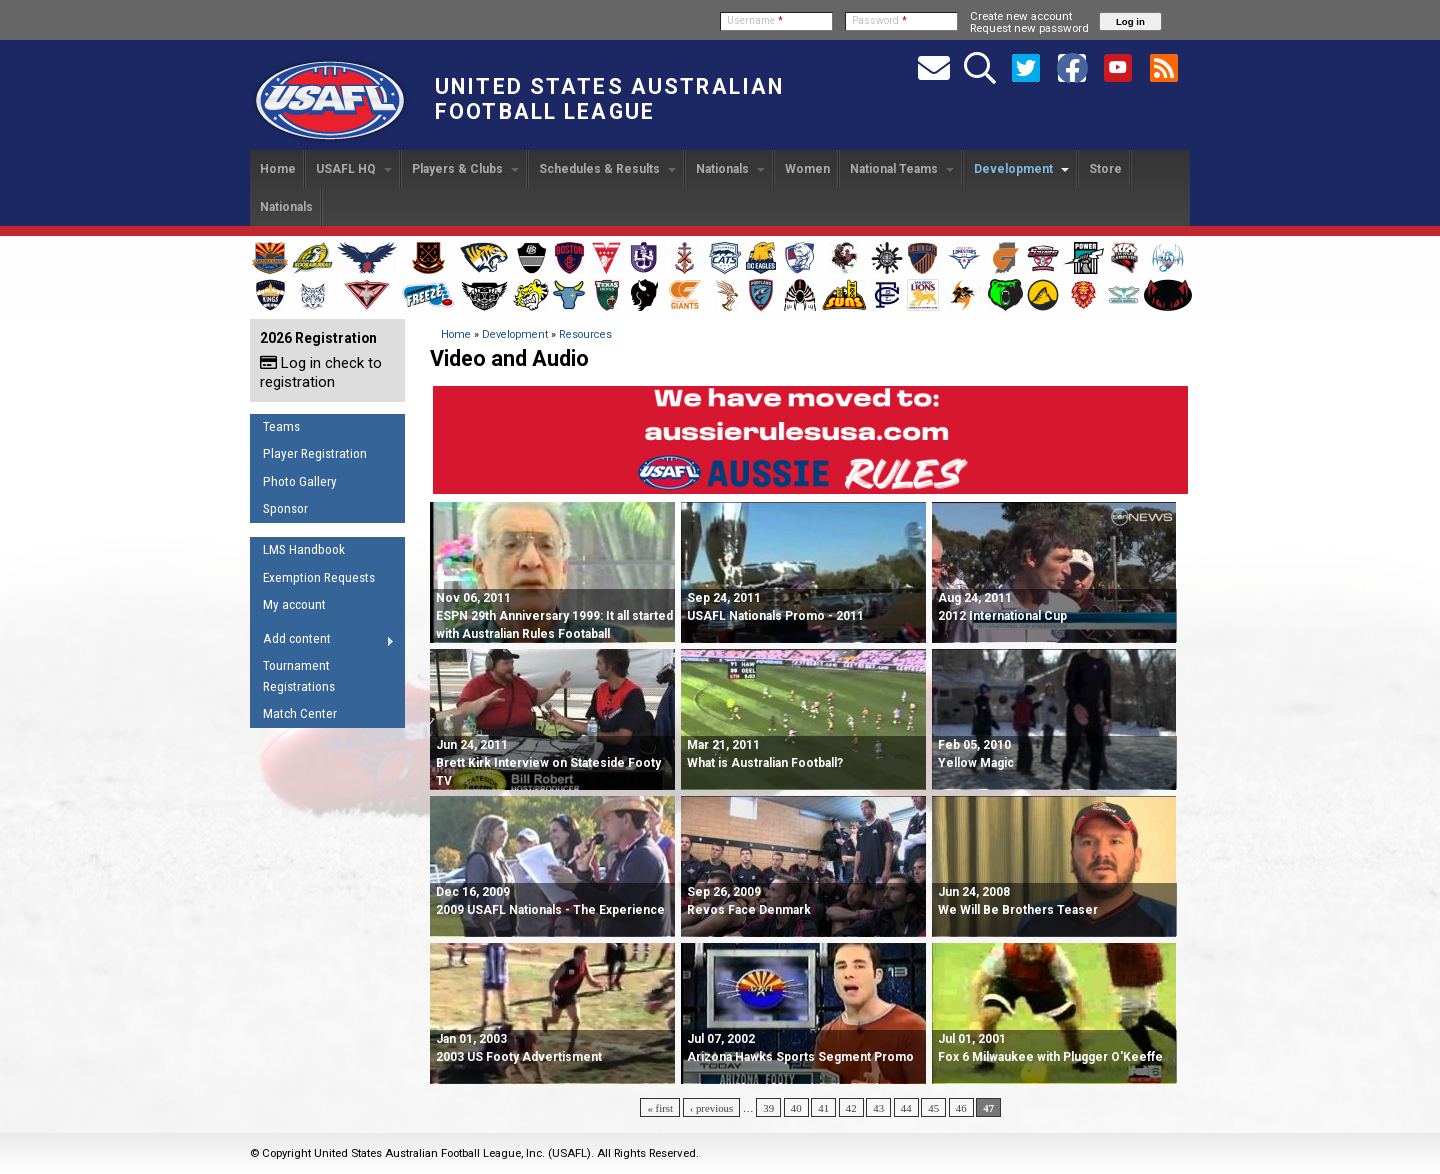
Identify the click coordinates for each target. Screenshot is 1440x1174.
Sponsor (285, 508)
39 (768, 1108)
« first (660, 1108)
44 (906, 1108)
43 (878, 1108)
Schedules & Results (607, 169)
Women (807, 169)
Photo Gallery (300, 481)
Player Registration (315, 453)
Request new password (1029, 28)
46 (961, 1108)
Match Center (300, 713)
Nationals (730, 169)
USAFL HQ (354, 169)
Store (1105, 169)
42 (851, 1108)
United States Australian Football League (609, 99)
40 (796, 1108)
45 (933, 1108)
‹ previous (711, 1108)
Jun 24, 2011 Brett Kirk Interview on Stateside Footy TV (548, 763)
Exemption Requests (319, 577)
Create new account (1021, 16)
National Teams (902, 169)
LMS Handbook (304, 549)
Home (278, 169)
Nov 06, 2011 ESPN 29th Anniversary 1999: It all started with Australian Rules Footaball (554, 616)
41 (823, 1108)
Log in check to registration (321, 372)
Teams (281, 426)
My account (294, 604)
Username (755, 20)
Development (1021, 169)
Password (879, 20)
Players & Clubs (465, 169)
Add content (322, 642)
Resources (585, 334)
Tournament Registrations (299, 676)
